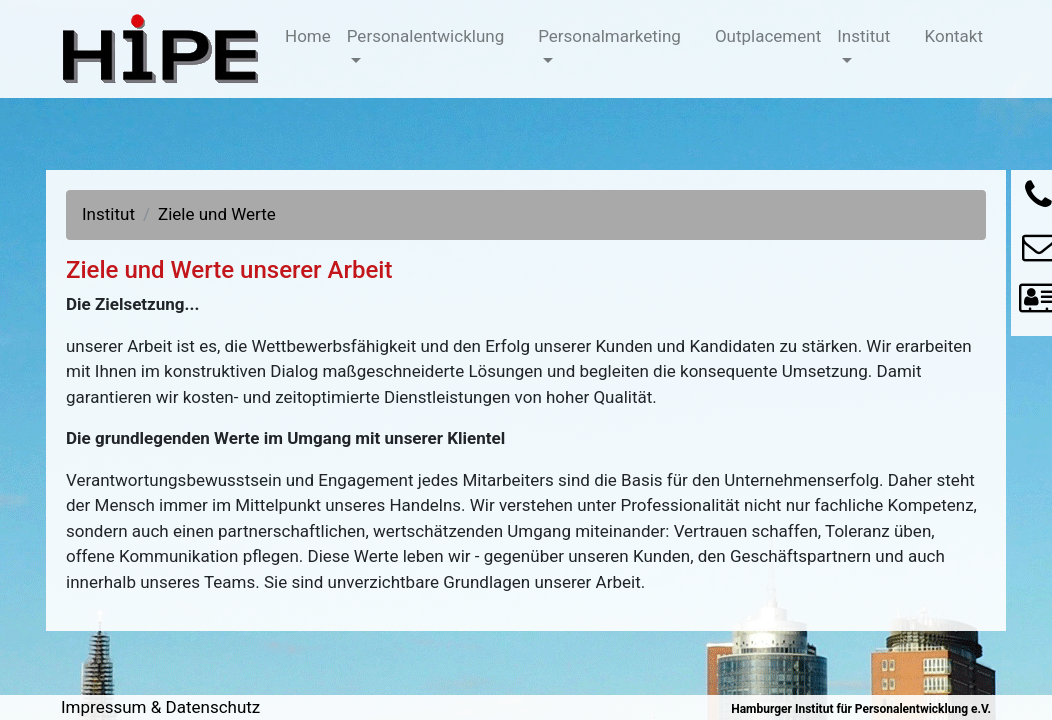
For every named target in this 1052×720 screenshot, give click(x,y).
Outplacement (772, 34)
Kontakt (958, 34)
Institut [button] (863, 36)
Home (312, 34)
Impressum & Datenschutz (160, 707)
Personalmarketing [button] (609, 36)
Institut (108, 214)
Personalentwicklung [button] (425, 36)
